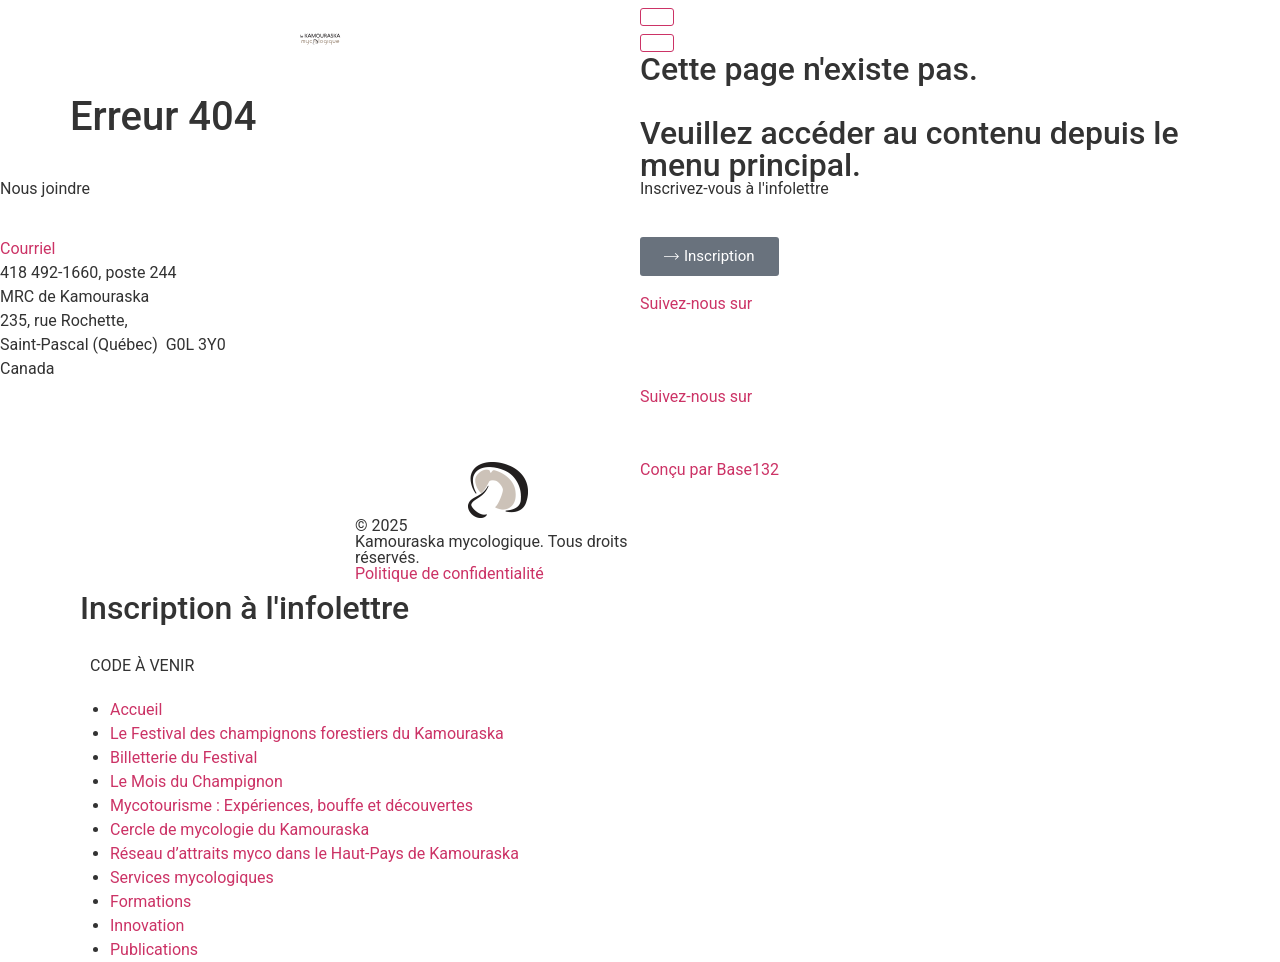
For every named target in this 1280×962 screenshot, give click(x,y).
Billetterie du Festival (183, 757)
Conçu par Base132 (709, 469)
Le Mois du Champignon (196, 781)
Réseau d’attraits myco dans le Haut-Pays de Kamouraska (314, 853)
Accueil (136, 709)
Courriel (27, 248)
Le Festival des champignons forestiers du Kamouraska (307, 733)
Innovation (147, 925)
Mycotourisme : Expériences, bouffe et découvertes (291, 805)
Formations (150, 901)
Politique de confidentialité (449, 573)
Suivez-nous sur (696, 303)
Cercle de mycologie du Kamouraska (239, 829)
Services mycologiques (192, 877)
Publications (154, 949)
